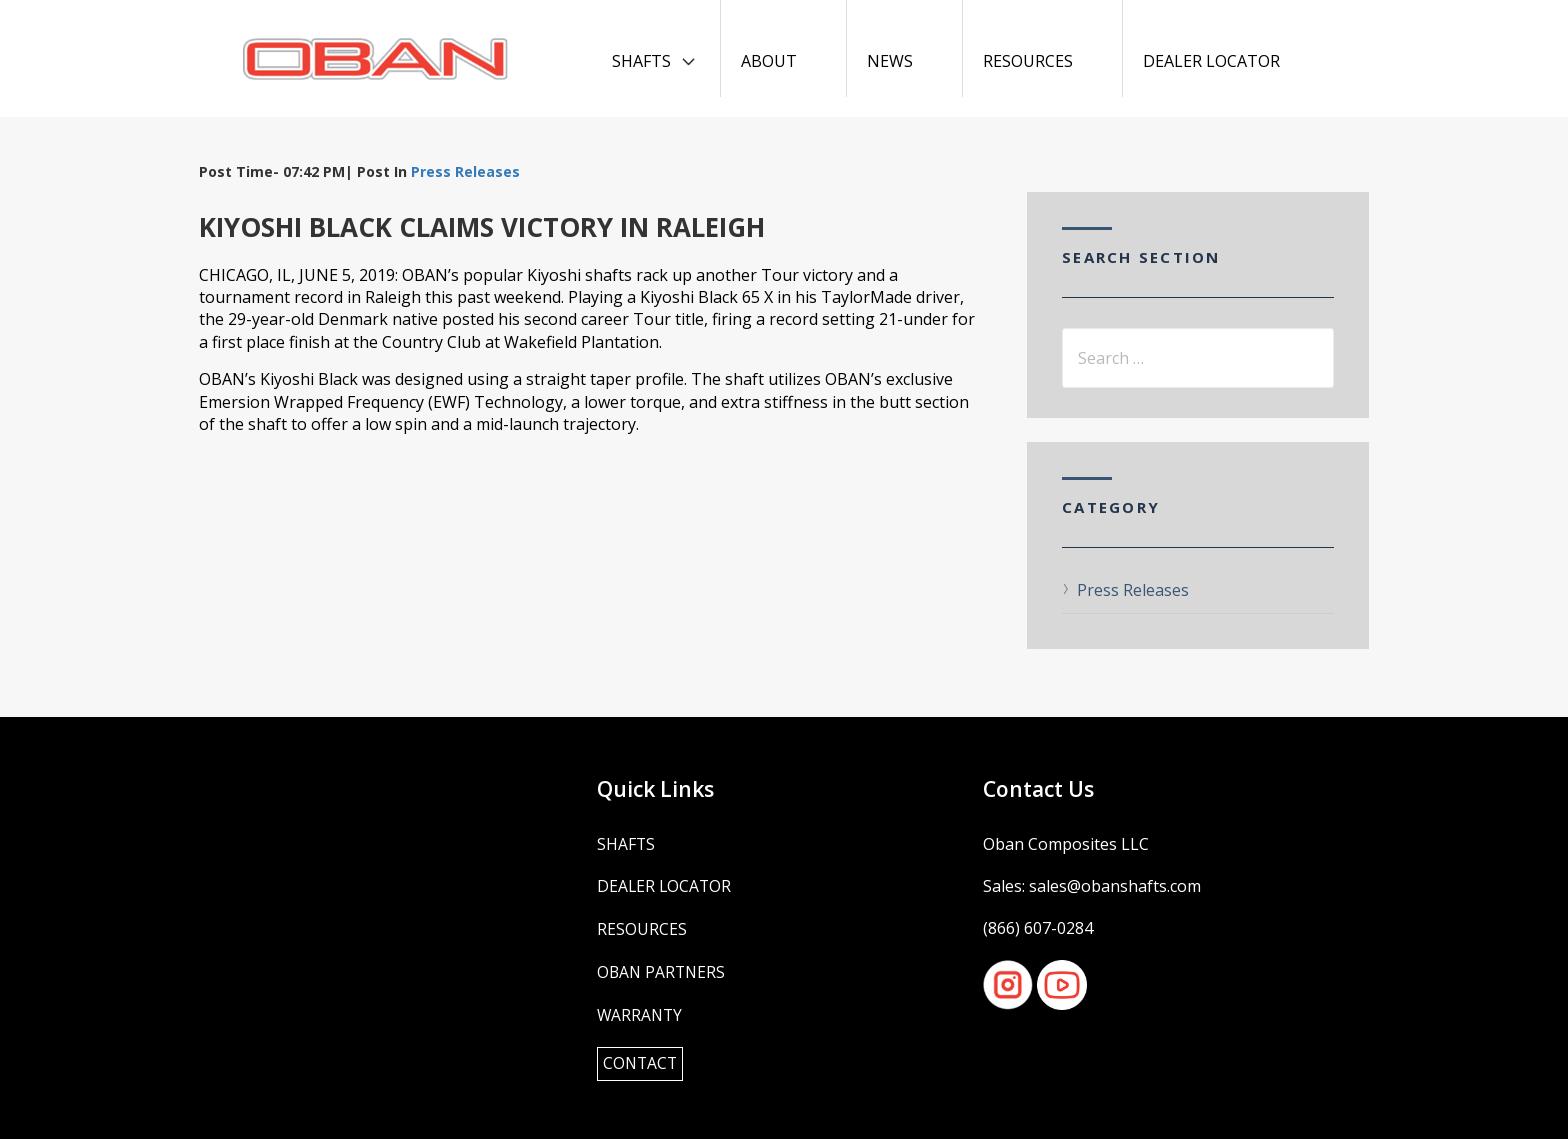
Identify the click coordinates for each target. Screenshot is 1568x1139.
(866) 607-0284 (1038, 928)
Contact (641, 1062)
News (890, 61)
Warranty (641, 1013)
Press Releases (465, 171)
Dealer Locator (1211, 61)
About (769, 61)
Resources (1028, 61)
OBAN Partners (663, 971)
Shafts (641, 61)
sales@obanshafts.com (1115, 886)
